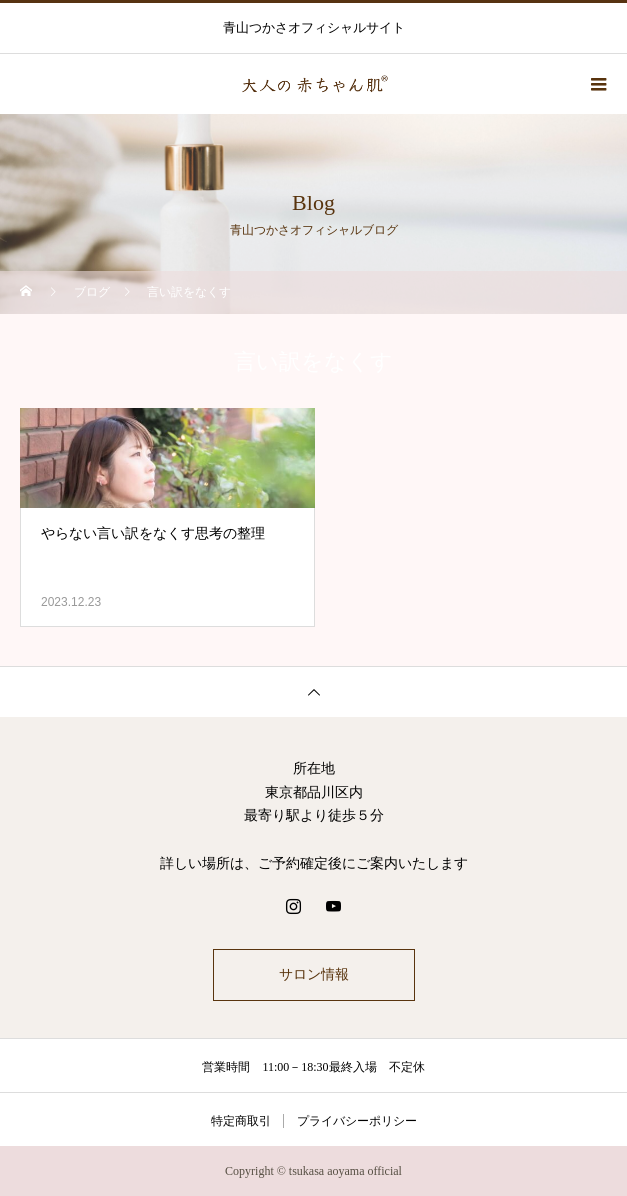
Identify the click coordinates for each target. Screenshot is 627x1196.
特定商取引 (241, 1121)
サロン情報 (314, 974)
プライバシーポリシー (357, 1121)
